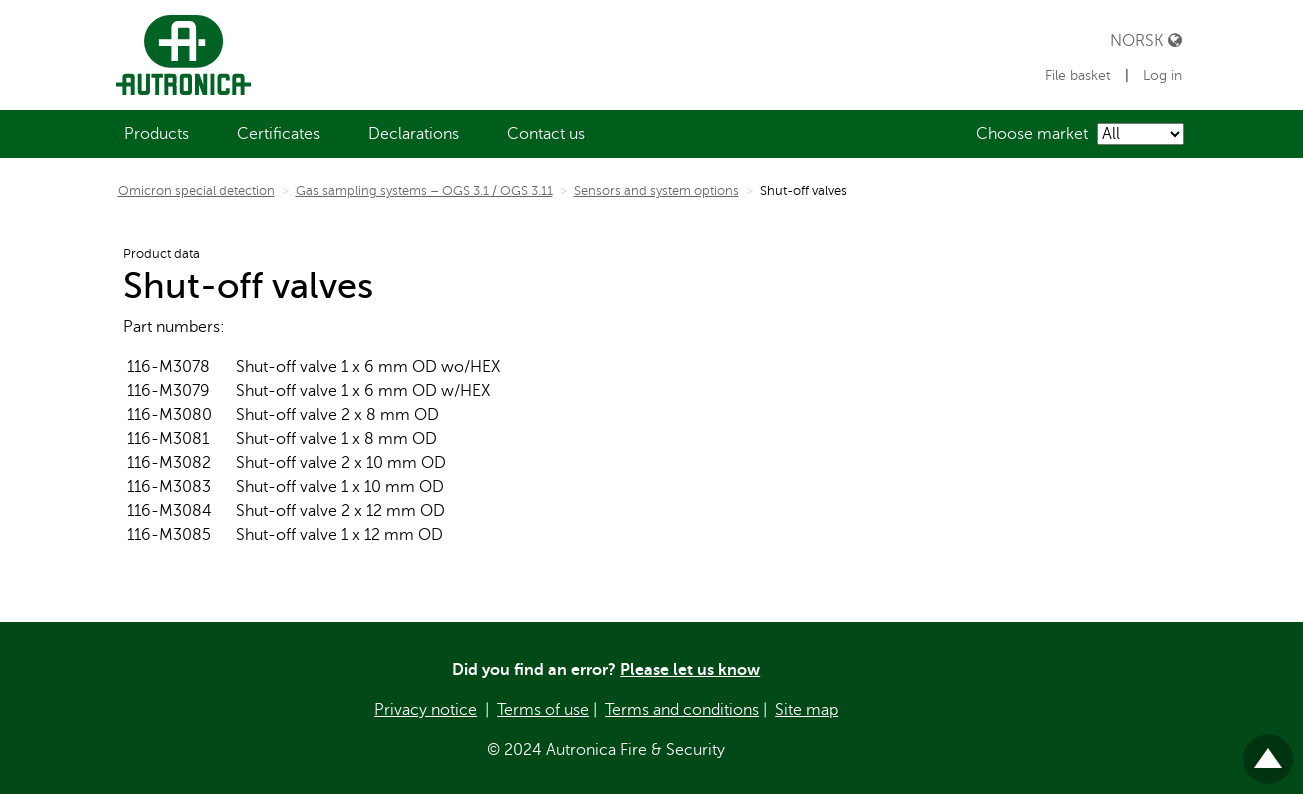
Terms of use (543, 710)
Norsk (1146, 40)
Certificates (278, 134)
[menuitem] (156, 134)
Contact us (546, 134)
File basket (1080, 75)
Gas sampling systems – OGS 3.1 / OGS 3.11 (424, 191)
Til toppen (1268, 750)
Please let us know (690, 670)
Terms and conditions (682, 710)
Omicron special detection (196, 191)
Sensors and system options (656, 191)
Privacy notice (425, 710)
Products (156, 134)
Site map (806, 710)
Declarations (413, 134)
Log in (1162, 75)
